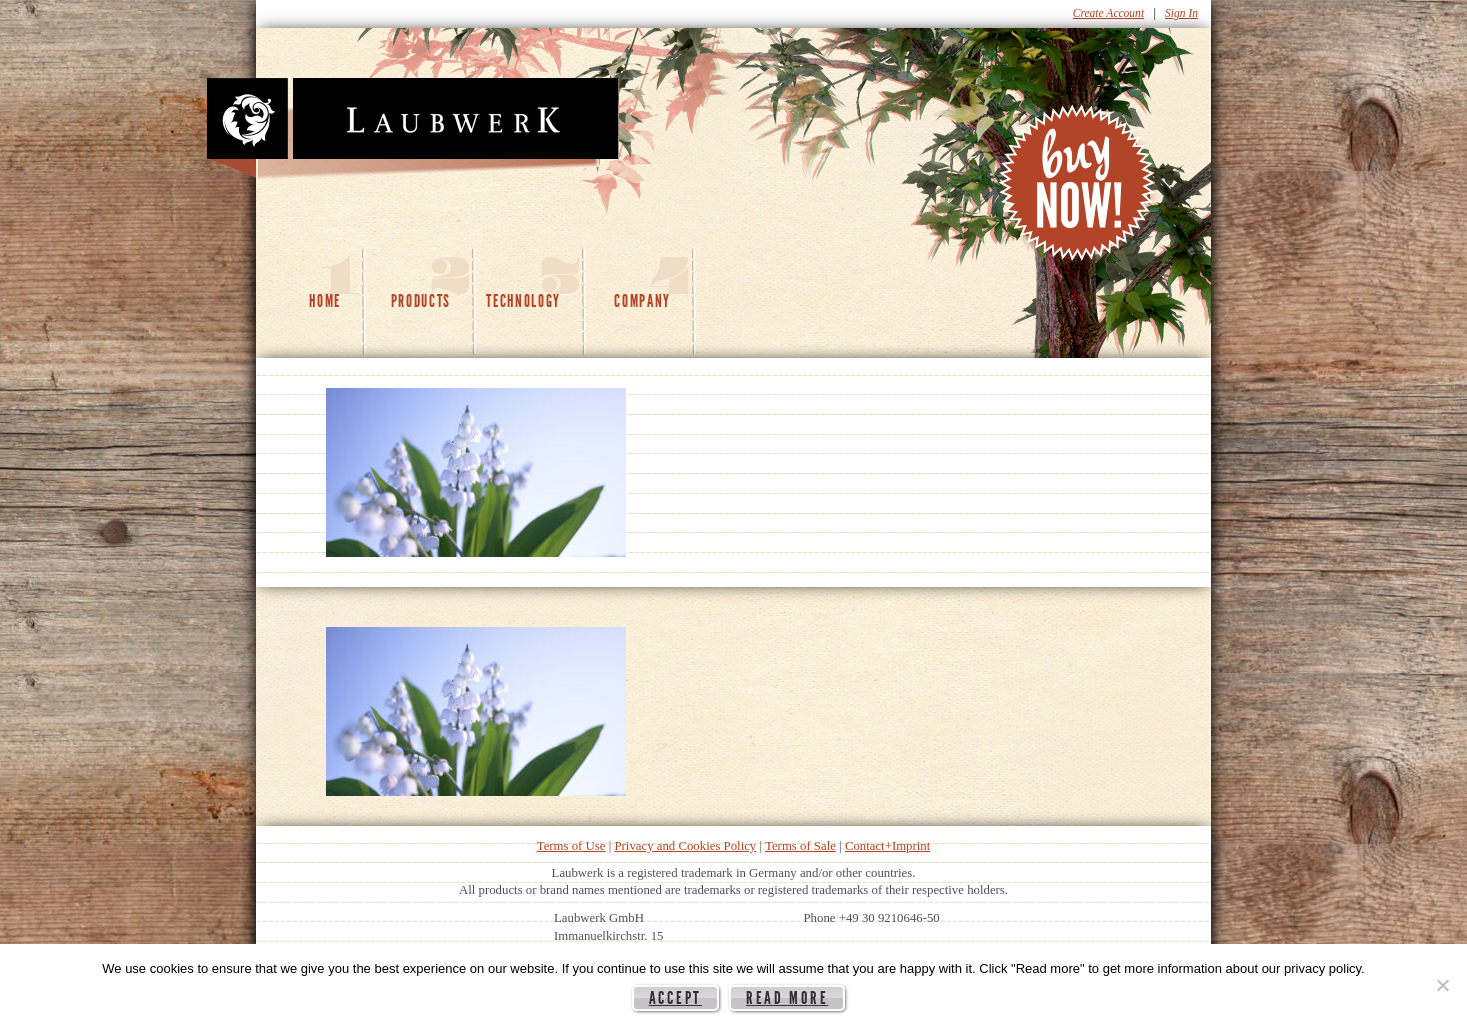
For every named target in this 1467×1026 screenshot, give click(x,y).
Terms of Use (571, 846)
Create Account (1108, 13)
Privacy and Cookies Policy (685, 846)
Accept (675, 998)
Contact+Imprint (887, 846)
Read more (787, 998)
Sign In (1181, 13)
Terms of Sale (800, 846)
